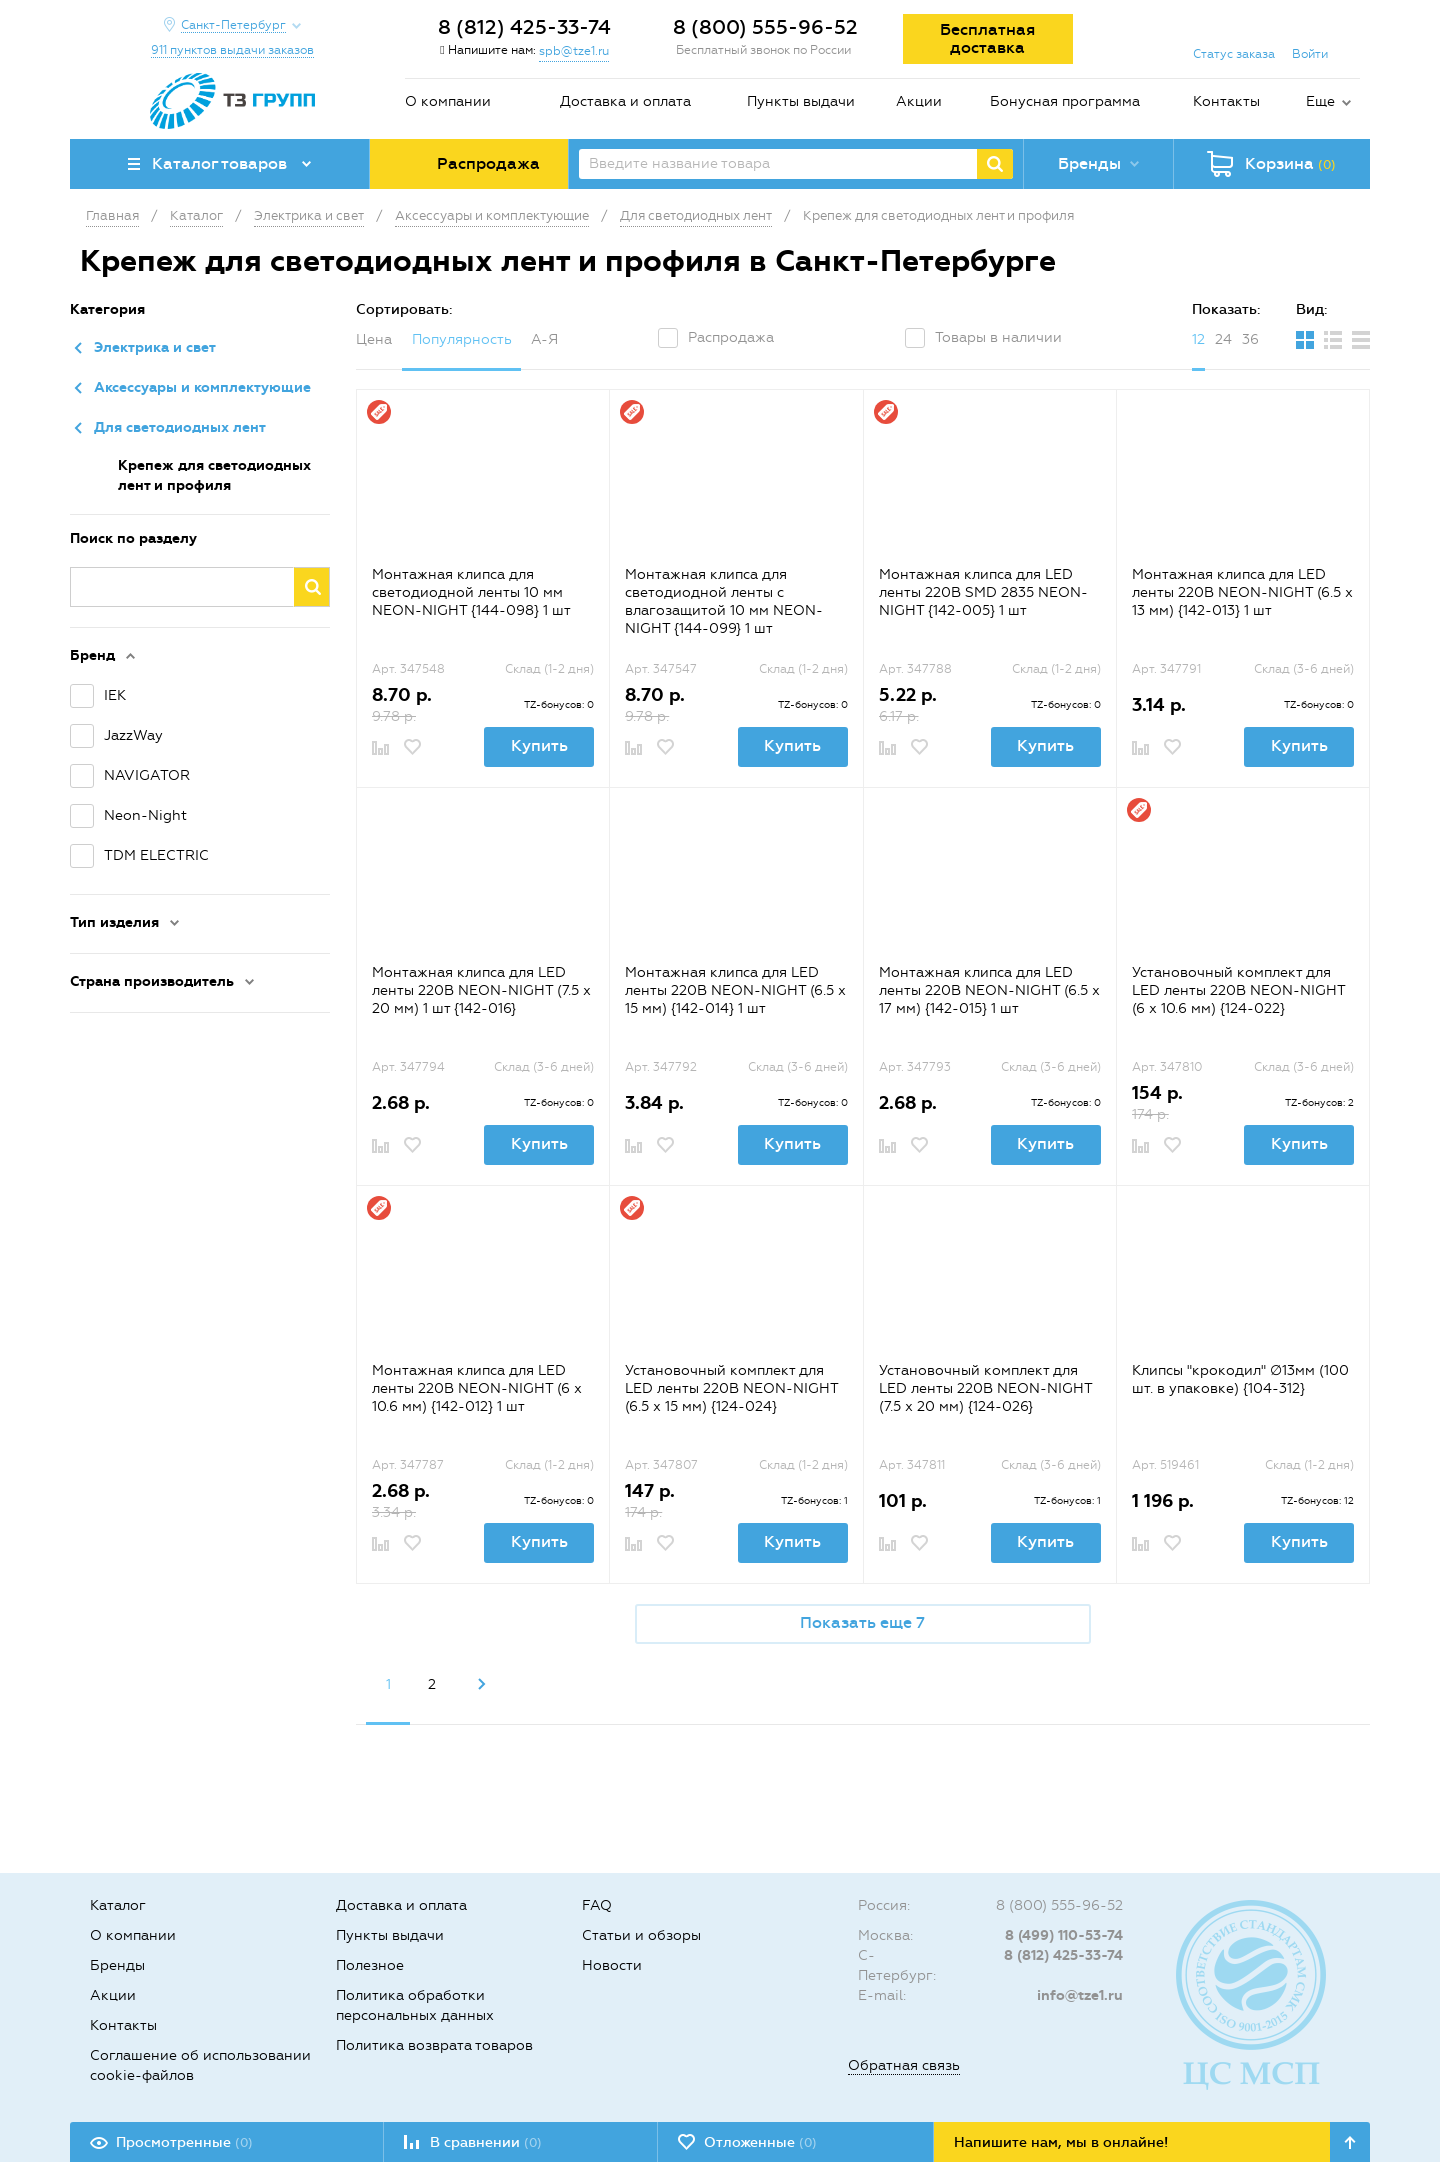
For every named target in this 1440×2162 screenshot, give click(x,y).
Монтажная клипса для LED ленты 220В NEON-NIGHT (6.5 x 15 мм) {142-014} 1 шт (735, 990)
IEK (115, 695)
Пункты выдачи (801, 101)
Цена (374, 339)
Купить (539, 745)
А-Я (544, 339)
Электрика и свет (155, 347)
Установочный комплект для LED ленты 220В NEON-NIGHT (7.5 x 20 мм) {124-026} (985, 1388)
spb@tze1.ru (574, 51)
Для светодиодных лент (180, 427)
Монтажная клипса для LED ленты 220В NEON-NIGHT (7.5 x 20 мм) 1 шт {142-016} (481, 990)
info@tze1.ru (1080, 1995)
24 (1223, 339)
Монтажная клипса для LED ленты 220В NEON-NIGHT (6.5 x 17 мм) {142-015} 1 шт (989, 990)
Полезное (370, 1965)
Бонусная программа (1065, 101)
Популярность (462, 339)
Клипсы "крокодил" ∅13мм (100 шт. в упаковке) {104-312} (1240, 1379)
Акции (919, 101)
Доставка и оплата (625, 101)
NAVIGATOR (147, 775)
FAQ (597, 1905)
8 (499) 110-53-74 (1064, 1935)
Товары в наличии (998, 337)
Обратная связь (904, 2065)
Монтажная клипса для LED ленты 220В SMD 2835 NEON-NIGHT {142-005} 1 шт (983, 592)
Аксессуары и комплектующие (202, 387)
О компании (448, 101)
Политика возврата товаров (434, 2045)
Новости (612, 1965)
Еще (1320, 101)
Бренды (117, 1965)
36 (1250, 339)
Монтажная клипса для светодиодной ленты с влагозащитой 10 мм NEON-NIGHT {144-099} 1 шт (724, 601)
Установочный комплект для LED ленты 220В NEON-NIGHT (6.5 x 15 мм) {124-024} (731, 1388)
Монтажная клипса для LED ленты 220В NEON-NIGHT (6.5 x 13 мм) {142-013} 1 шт (1242, 592)
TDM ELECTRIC (156, 855)
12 (1198, 339)
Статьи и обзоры (641, 1935)
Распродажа (731, 337)
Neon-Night (145, 815)
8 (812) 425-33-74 (524, 27)
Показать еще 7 (862, 1622)
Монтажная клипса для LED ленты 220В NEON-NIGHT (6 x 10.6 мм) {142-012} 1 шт (477, 1388)
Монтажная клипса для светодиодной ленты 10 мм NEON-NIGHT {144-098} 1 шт (471, 592)
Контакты (1226, 101)
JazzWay (133, 735)
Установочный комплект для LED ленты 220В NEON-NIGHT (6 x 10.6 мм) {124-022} (1238, 990)
